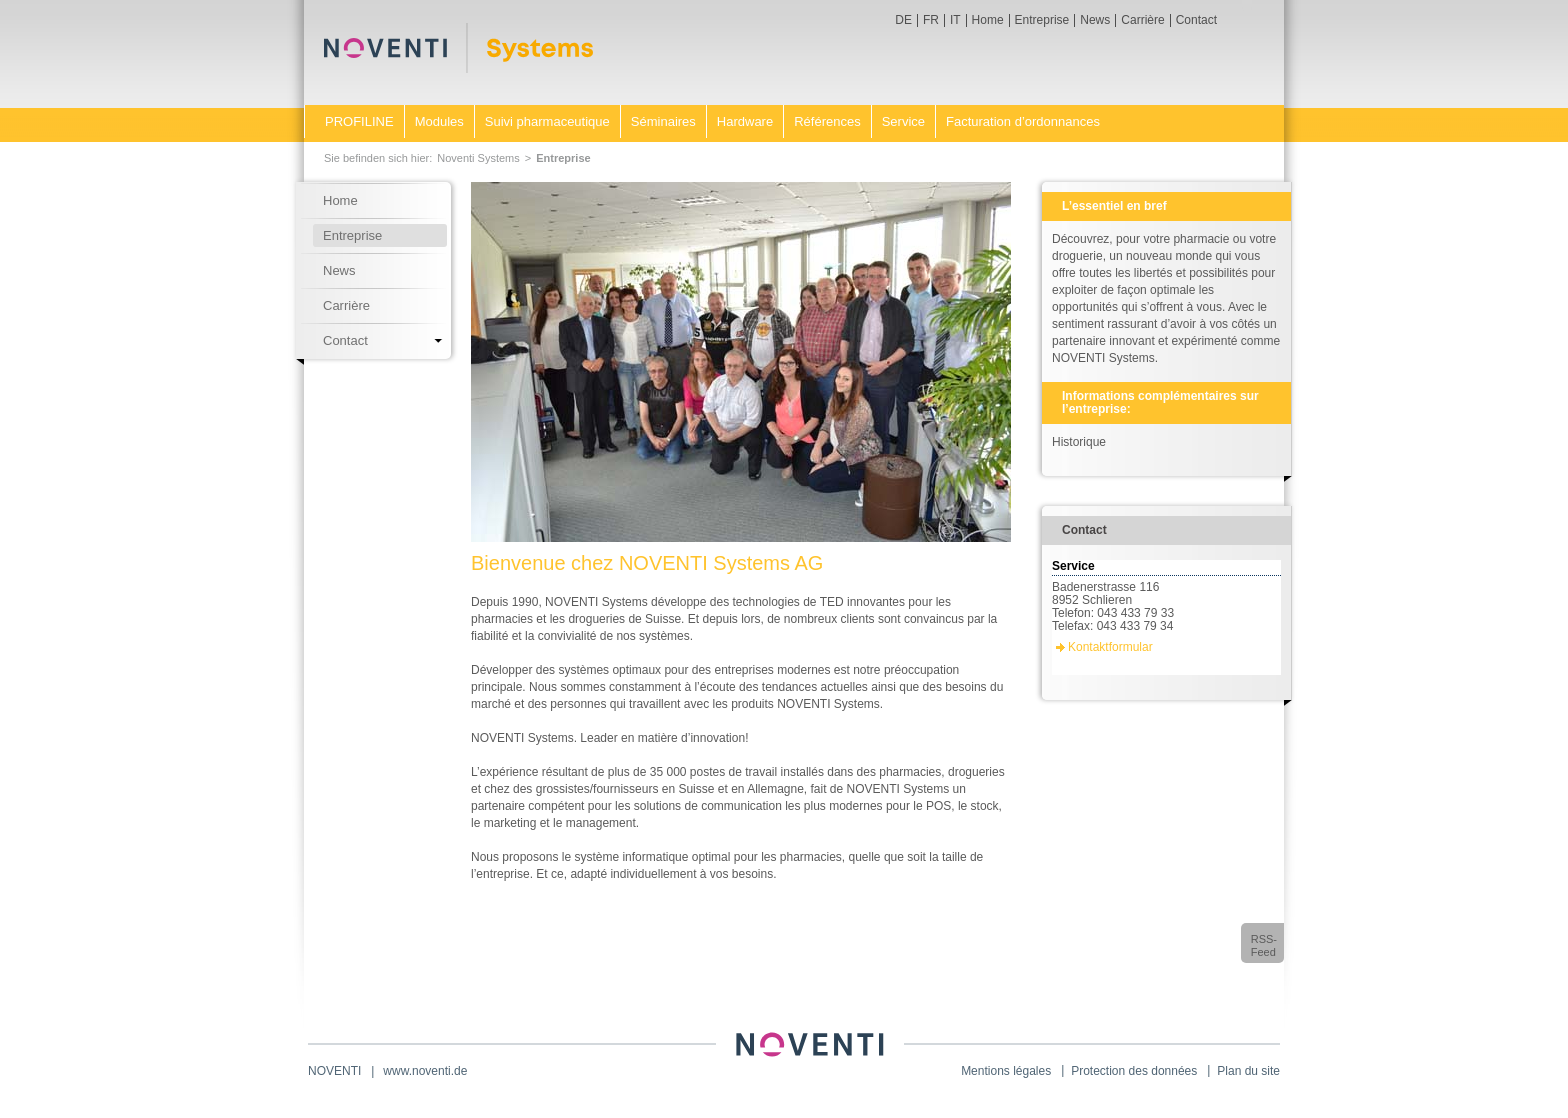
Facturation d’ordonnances (1023, 121)
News (1095, 20)
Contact (1196, 20)
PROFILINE (359, 121)
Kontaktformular (1110, 647)
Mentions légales (1006, 1071)
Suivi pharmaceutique (547, 121)
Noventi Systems (478, 158)
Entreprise (1042, 20)
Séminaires (663, 121)
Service (903, 121)
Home (988, 20)
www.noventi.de (425, 1071)
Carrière (1142, 20)
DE (903, 20)
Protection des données (1134, 1071)
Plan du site (1248, 1071)
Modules (439, 121)
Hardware (745, 121)
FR (931, 20)
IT (955, 20)
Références (827, 121)
